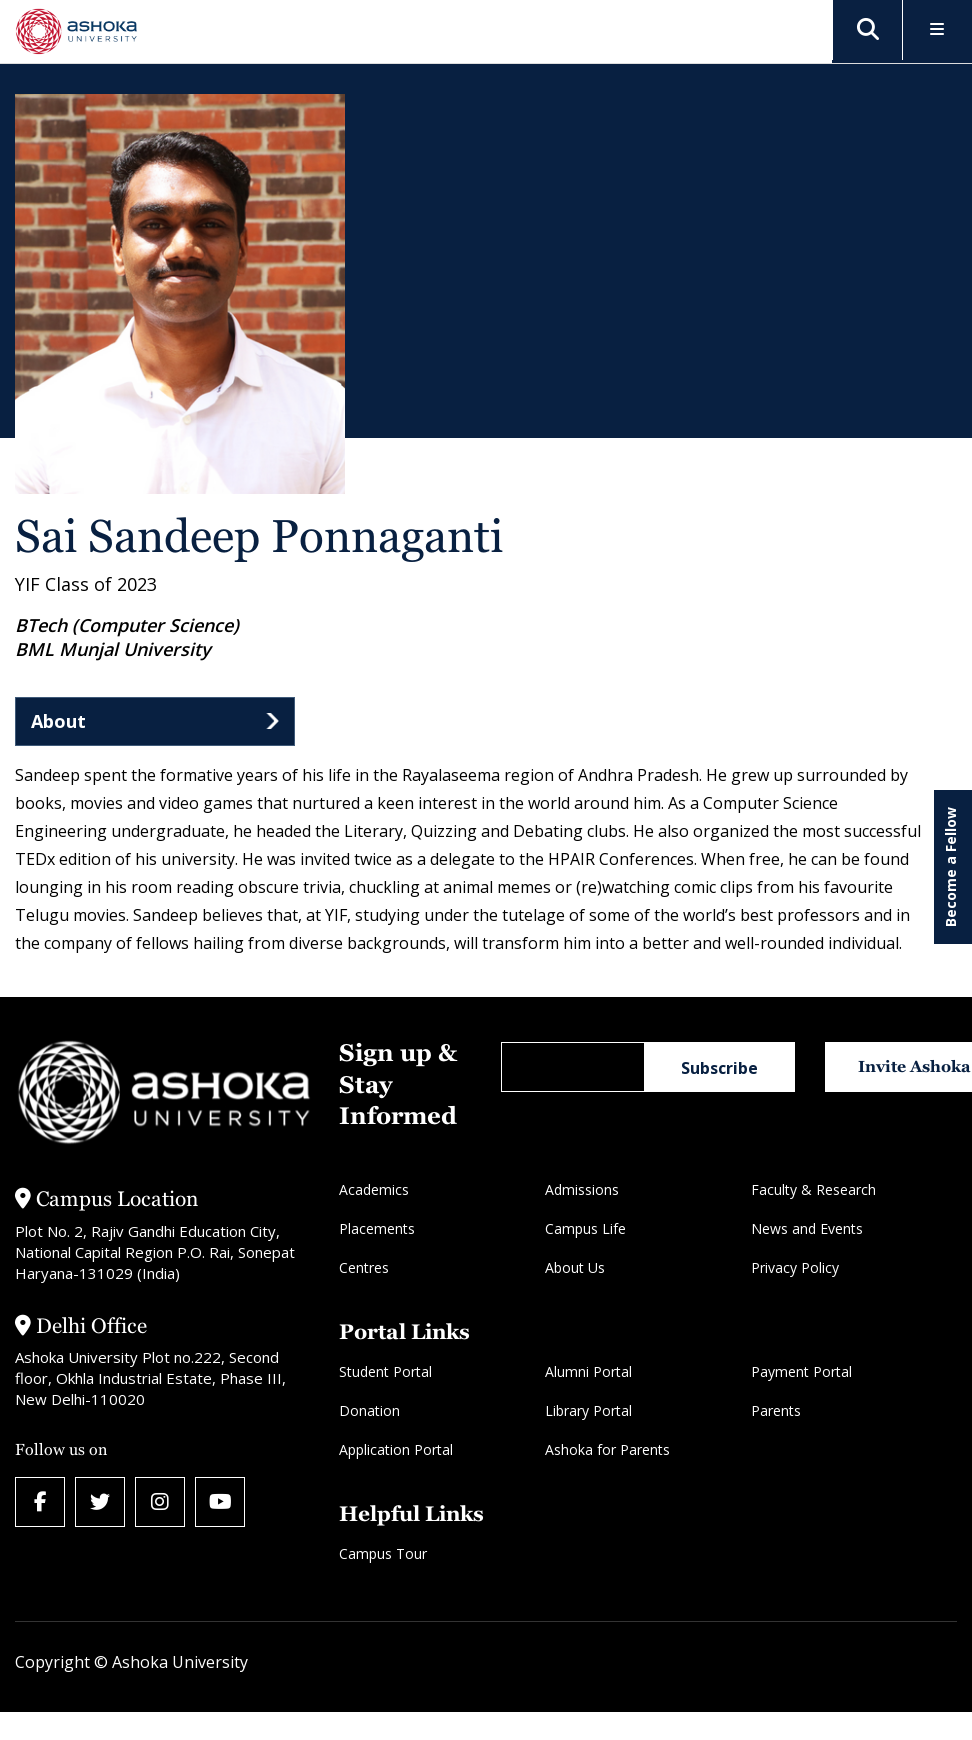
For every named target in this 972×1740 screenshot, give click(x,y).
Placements (377, 1228)
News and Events (807, 1228)
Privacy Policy (795, 1267)
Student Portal (385, 1371)
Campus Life (585, 1228)
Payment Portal (801, 1371)
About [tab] (58, 721)
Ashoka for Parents (607, 1449)
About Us (575, 1267)
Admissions (582, 1189)
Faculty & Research (813, 1189)
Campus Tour (383, 1553)
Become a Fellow (950, 867)
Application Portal (396, 1449)
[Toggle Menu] (937, 30)
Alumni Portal (588, 1371)
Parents (776, 1410)
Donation (369, 1410)
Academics (374, 1189)
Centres (364, 1267)
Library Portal (588, 1410)
